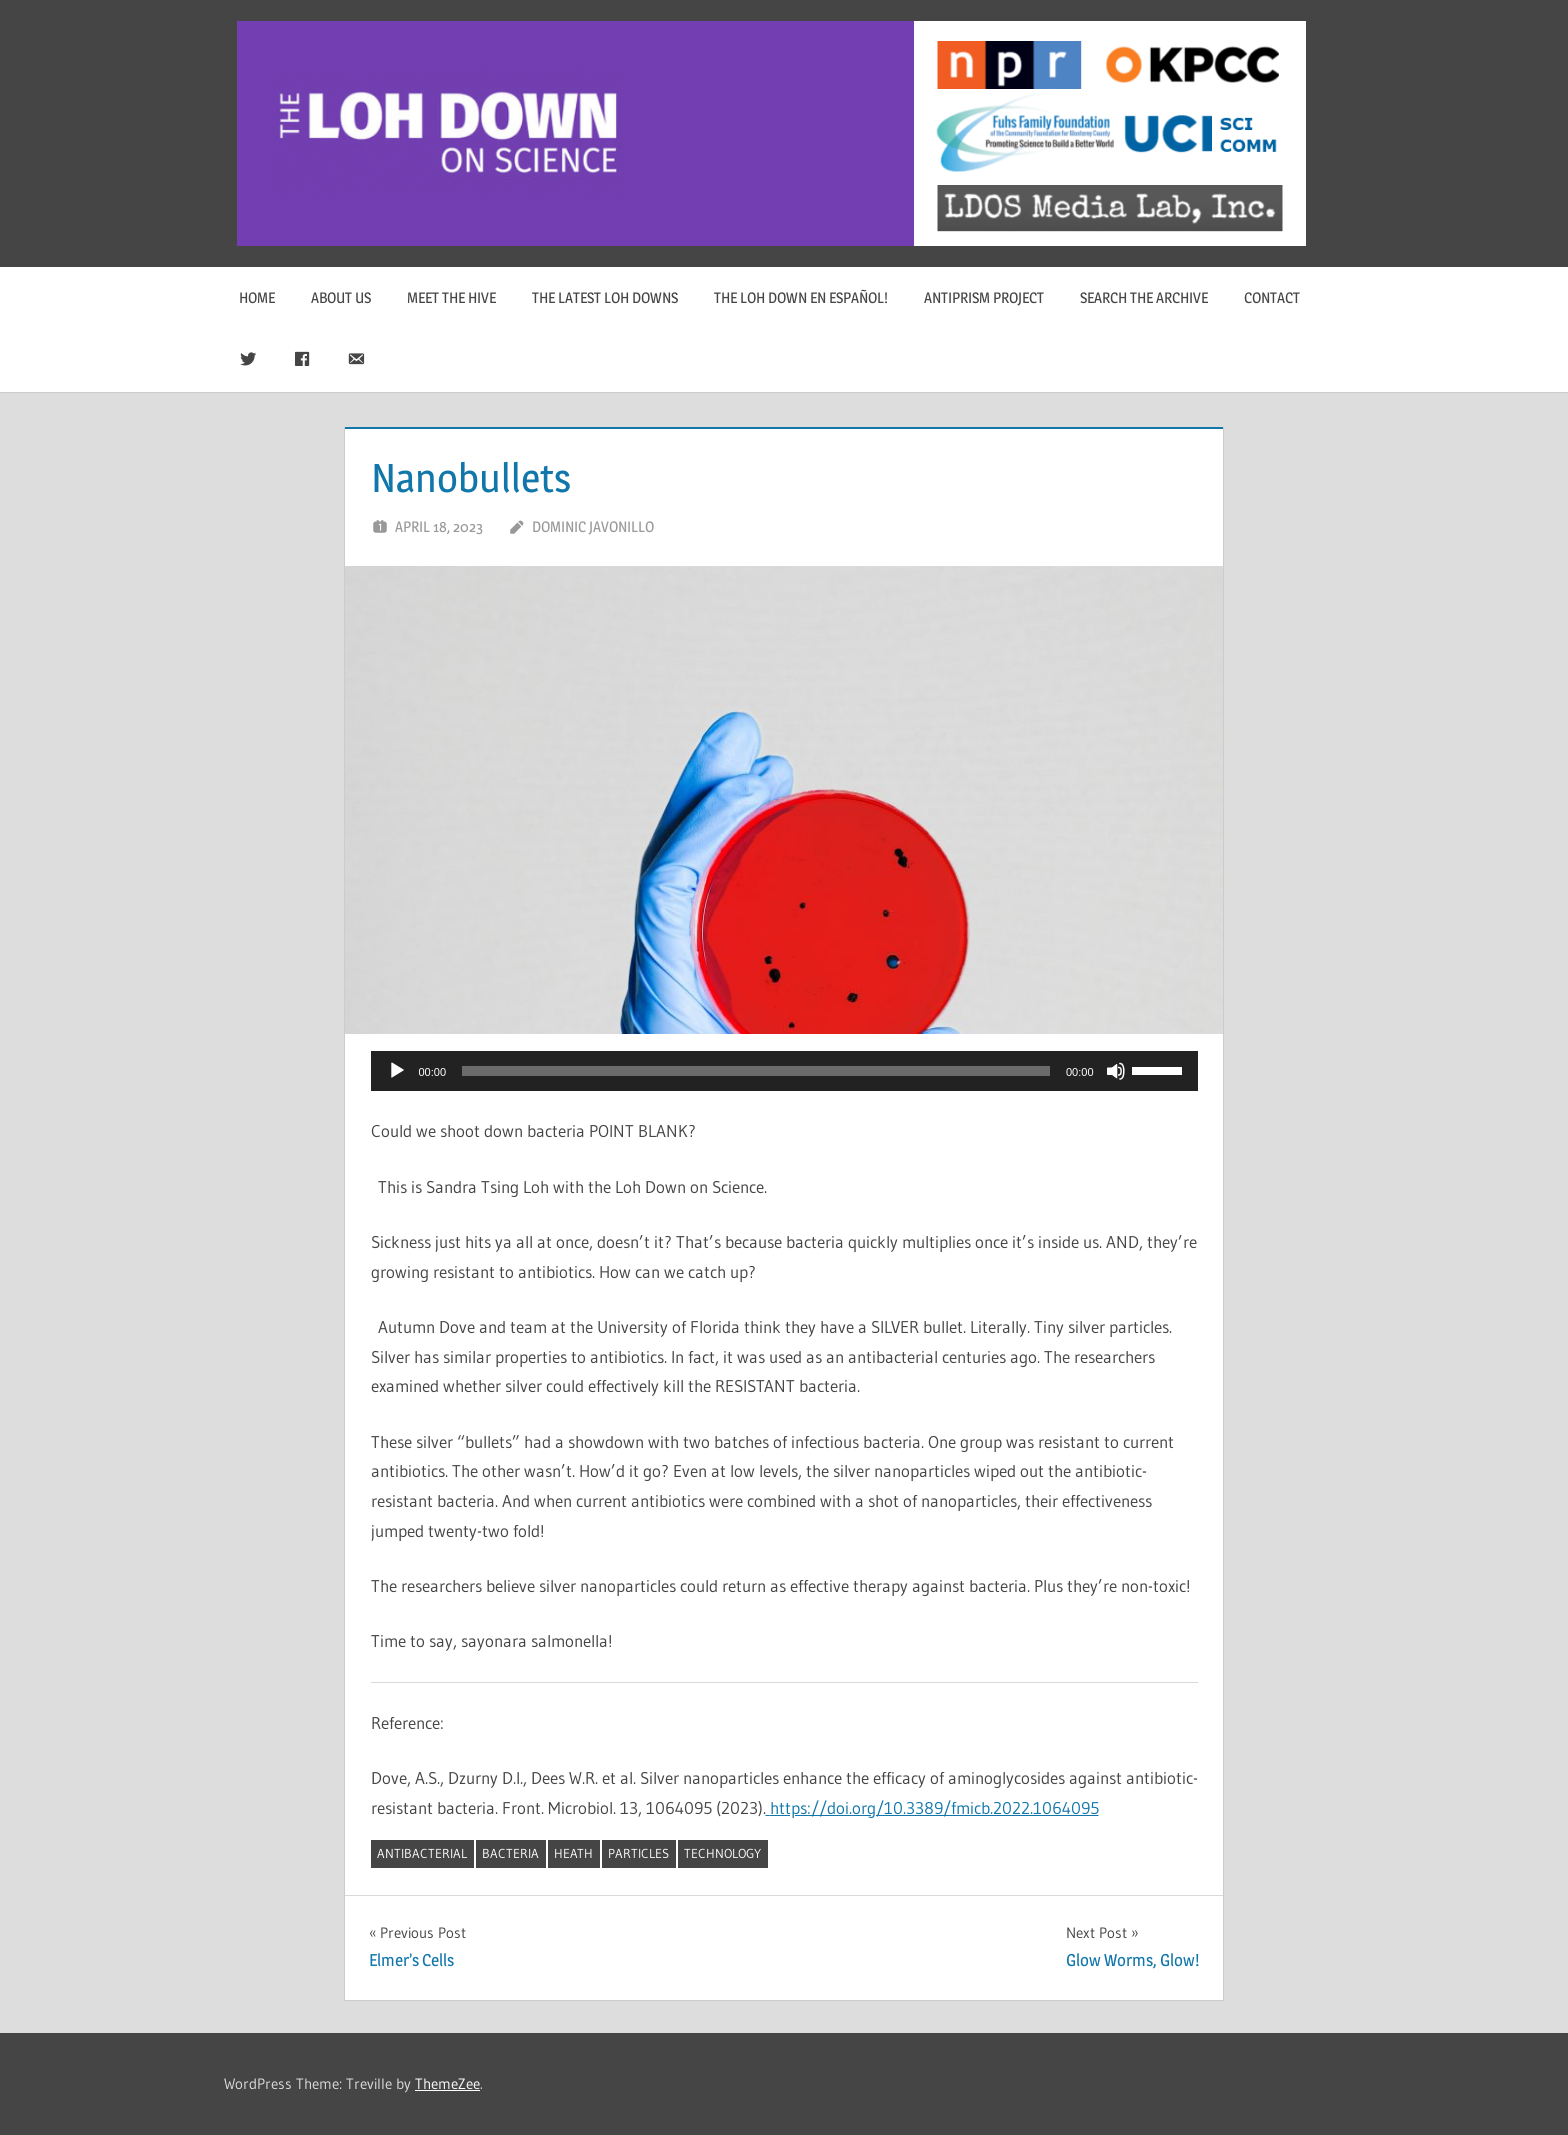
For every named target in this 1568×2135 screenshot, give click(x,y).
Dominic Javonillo (593, 526)
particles (638, 1853)
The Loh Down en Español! (801, 297)
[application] (784, 1071)
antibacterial (422, 1853)
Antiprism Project (984, 297)
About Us (341, 297)
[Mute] (1116, 1071)
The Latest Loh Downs (605, 297)
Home (257, 297)
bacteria (510, 1853)
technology (722, 1853)
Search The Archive (1144, 297)
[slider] (756, 1071)
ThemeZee (447, 2083)
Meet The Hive (451, 297)
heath (573, 1853)
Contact (1272, 297)
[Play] (397, 1071)
